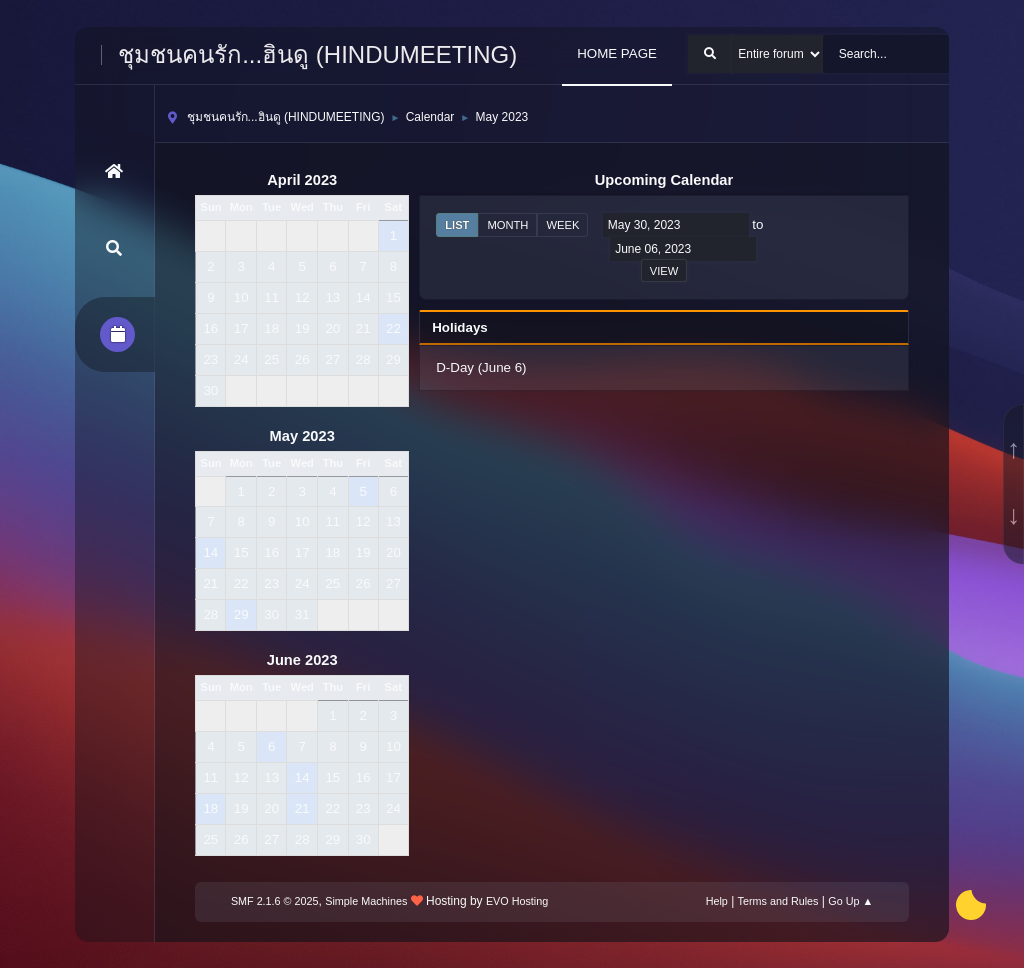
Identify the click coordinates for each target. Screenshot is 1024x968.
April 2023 (302, 180)
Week (562, 225)
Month (507, 225)
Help (717, 901)
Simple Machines (366, 901)
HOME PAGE (617, 53)
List (457, 225)
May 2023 (302, 436)
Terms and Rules (778, 901)
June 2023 (302, 660)
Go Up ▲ (850, 901)
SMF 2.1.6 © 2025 (275, 901)
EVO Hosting (517, 901)
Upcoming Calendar (664, 180)
